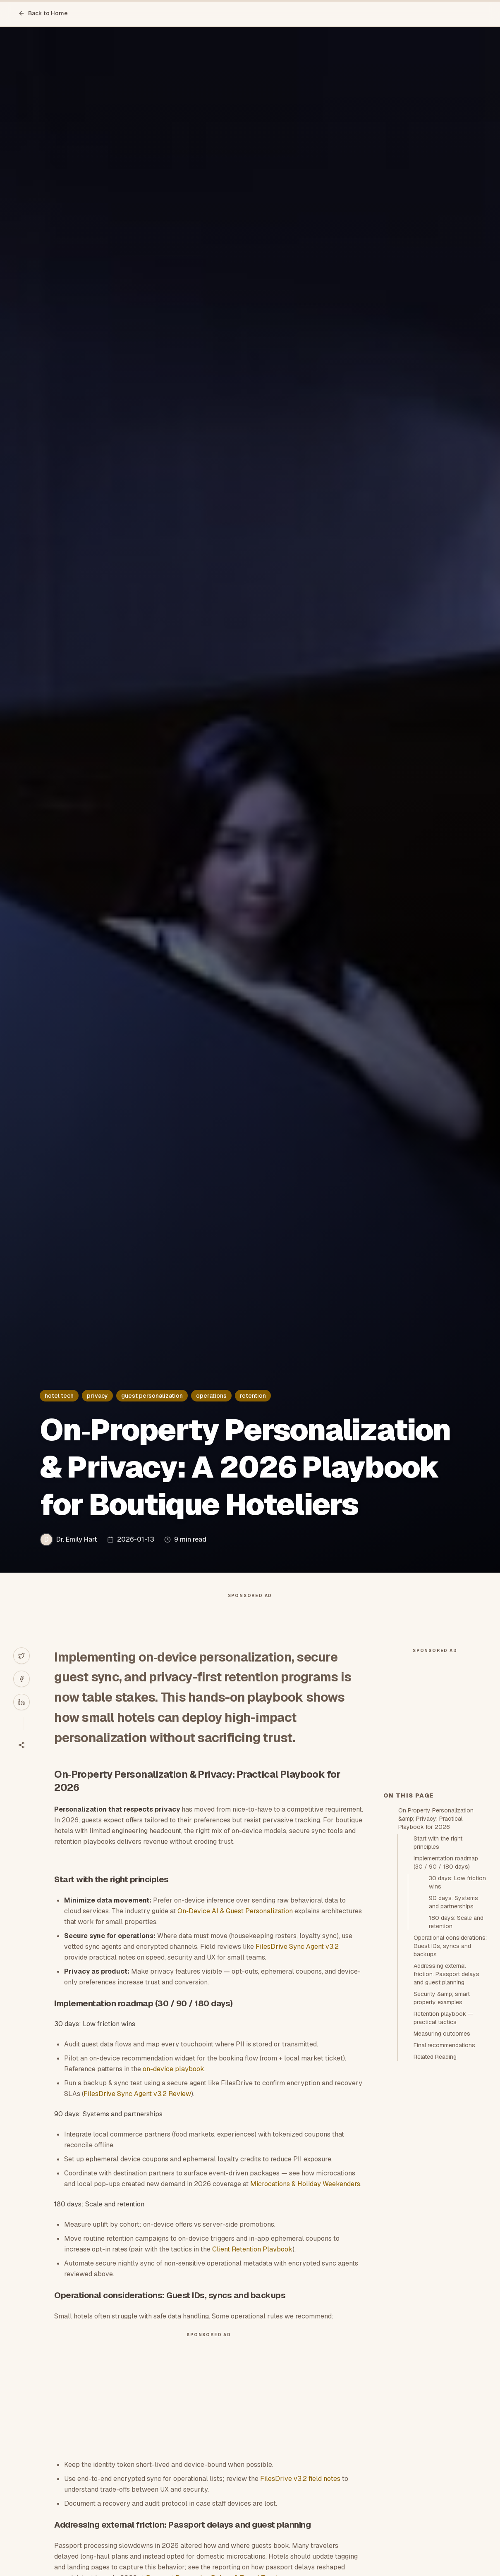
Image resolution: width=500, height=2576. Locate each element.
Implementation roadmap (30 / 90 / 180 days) (446, 2011)
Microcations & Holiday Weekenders (305, 2200)
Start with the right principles (438, 1991)
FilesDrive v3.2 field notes (300, 2495)
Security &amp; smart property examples (442, 2146)
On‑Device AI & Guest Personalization (234, 1927)
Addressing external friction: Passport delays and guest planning (446, 2122)
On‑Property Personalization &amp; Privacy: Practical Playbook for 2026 (436, 1967)
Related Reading (435, 2205)
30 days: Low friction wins (457, 2031)
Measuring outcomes (442, 2182)
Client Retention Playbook (252, 2265)
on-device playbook (173, 2085)
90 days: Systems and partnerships (453, 2050)
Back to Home (43, 13)
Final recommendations (444, 2193)
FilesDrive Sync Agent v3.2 (297, 1963)
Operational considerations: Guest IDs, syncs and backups (450, 2094)
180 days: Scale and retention (456, 2070)
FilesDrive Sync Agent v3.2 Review (137, 2110)
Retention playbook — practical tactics (443, 2166)
